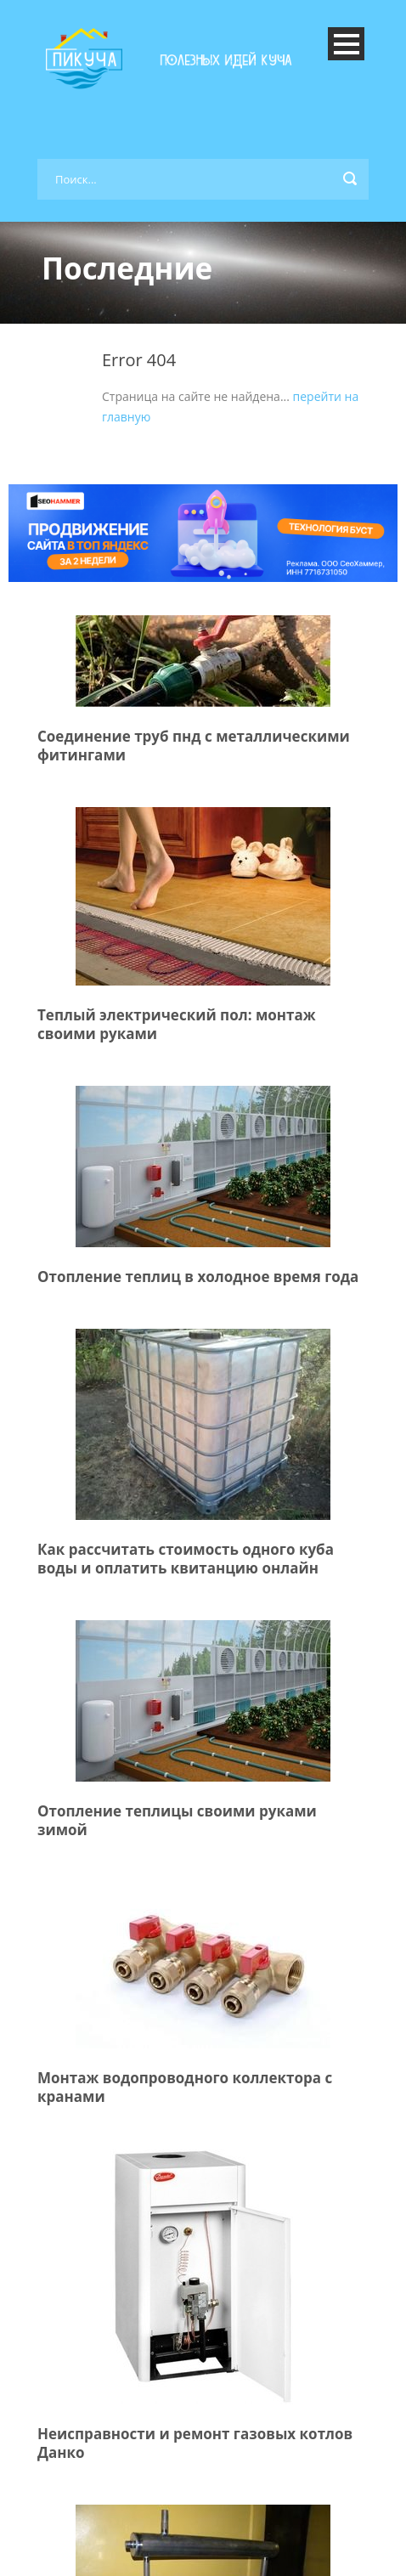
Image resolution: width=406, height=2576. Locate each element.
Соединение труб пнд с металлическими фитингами (193, 745)
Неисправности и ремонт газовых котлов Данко (194, 2443)
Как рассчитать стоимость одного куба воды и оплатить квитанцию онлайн (185, 1558)
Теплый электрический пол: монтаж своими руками (176, 1024)
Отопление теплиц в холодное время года (197, 1276)
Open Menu (346, 43)
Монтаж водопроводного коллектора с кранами (184, 2087)
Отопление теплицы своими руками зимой (177, 1820)
